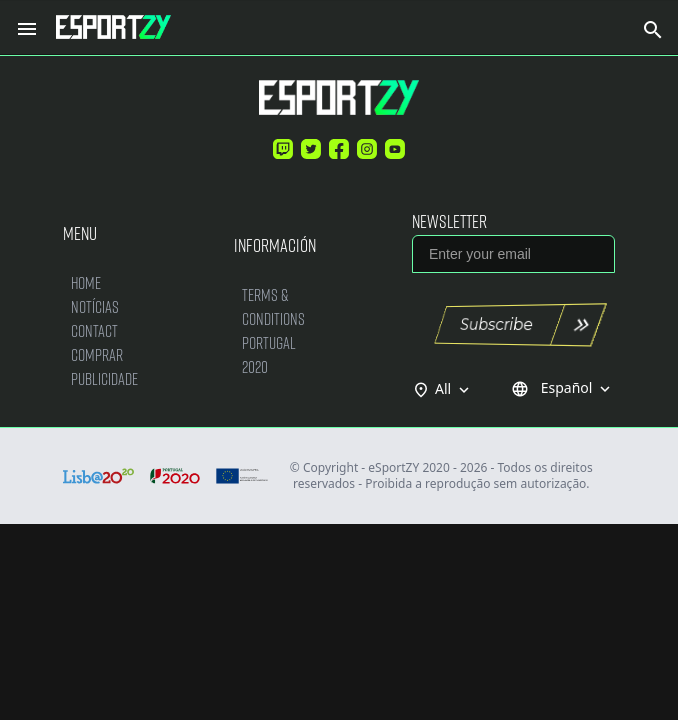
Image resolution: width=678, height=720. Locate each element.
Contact (94, 330)
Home (86, 282)
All (454, 389)
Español (562, 388)
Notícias (95, 306)
